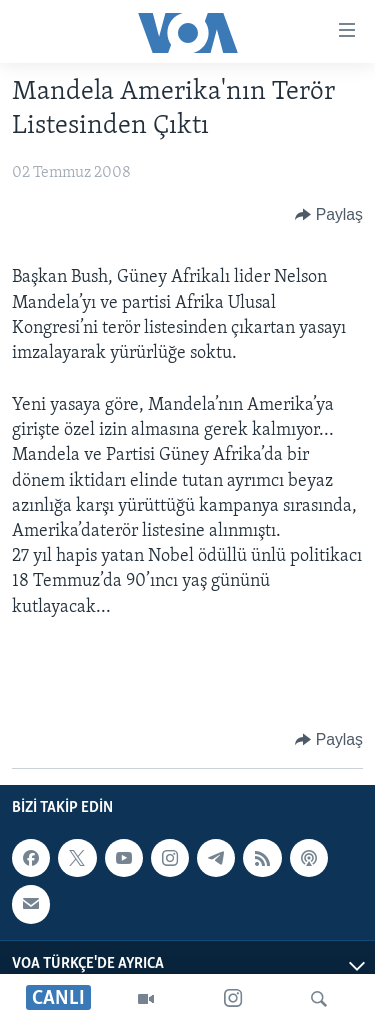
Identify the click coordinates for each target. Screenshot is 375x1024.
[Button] (329, 215)
